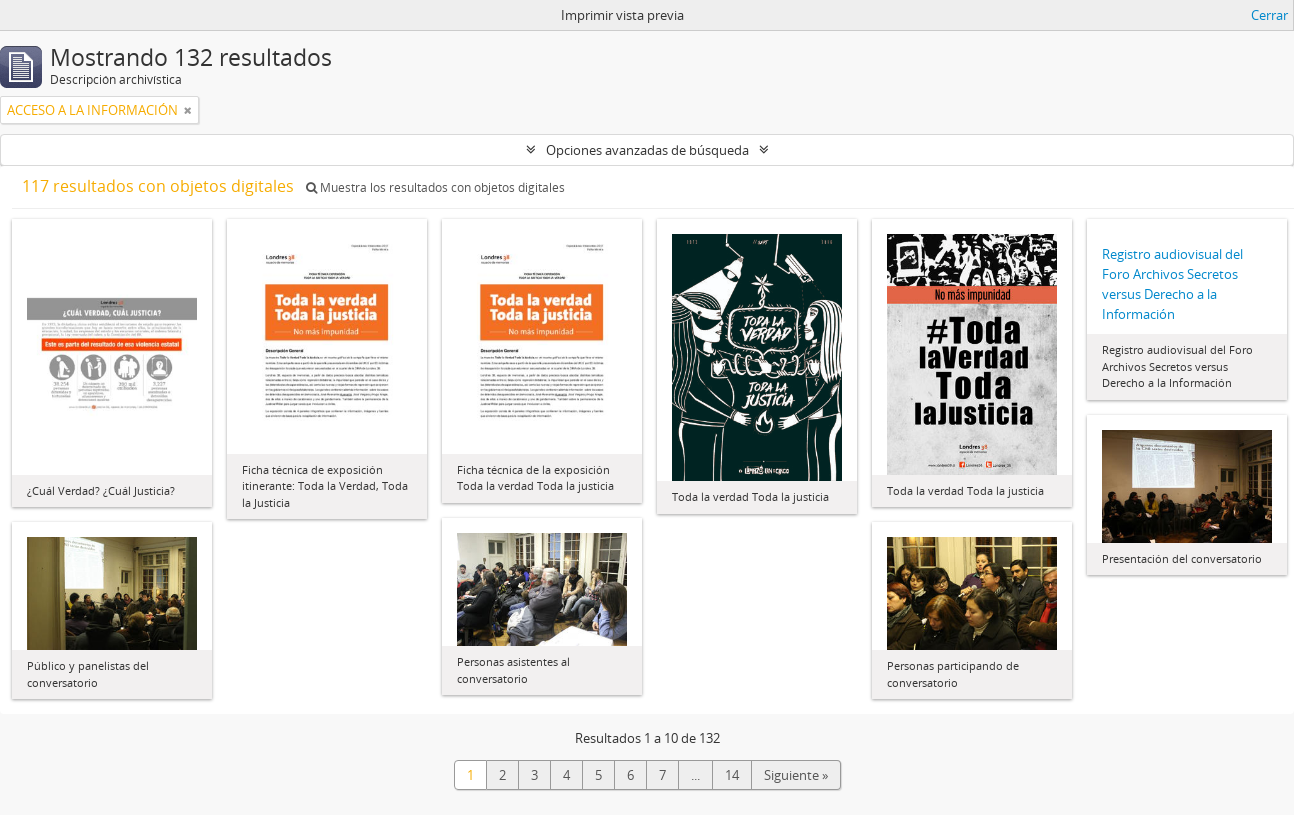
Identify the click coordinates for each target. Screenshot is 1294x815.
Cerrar (1269, 15)
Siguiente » (796, 775)
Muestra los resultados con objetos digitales (435, 187)
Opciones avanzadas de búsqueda (647, 150)
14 (732, 775)
